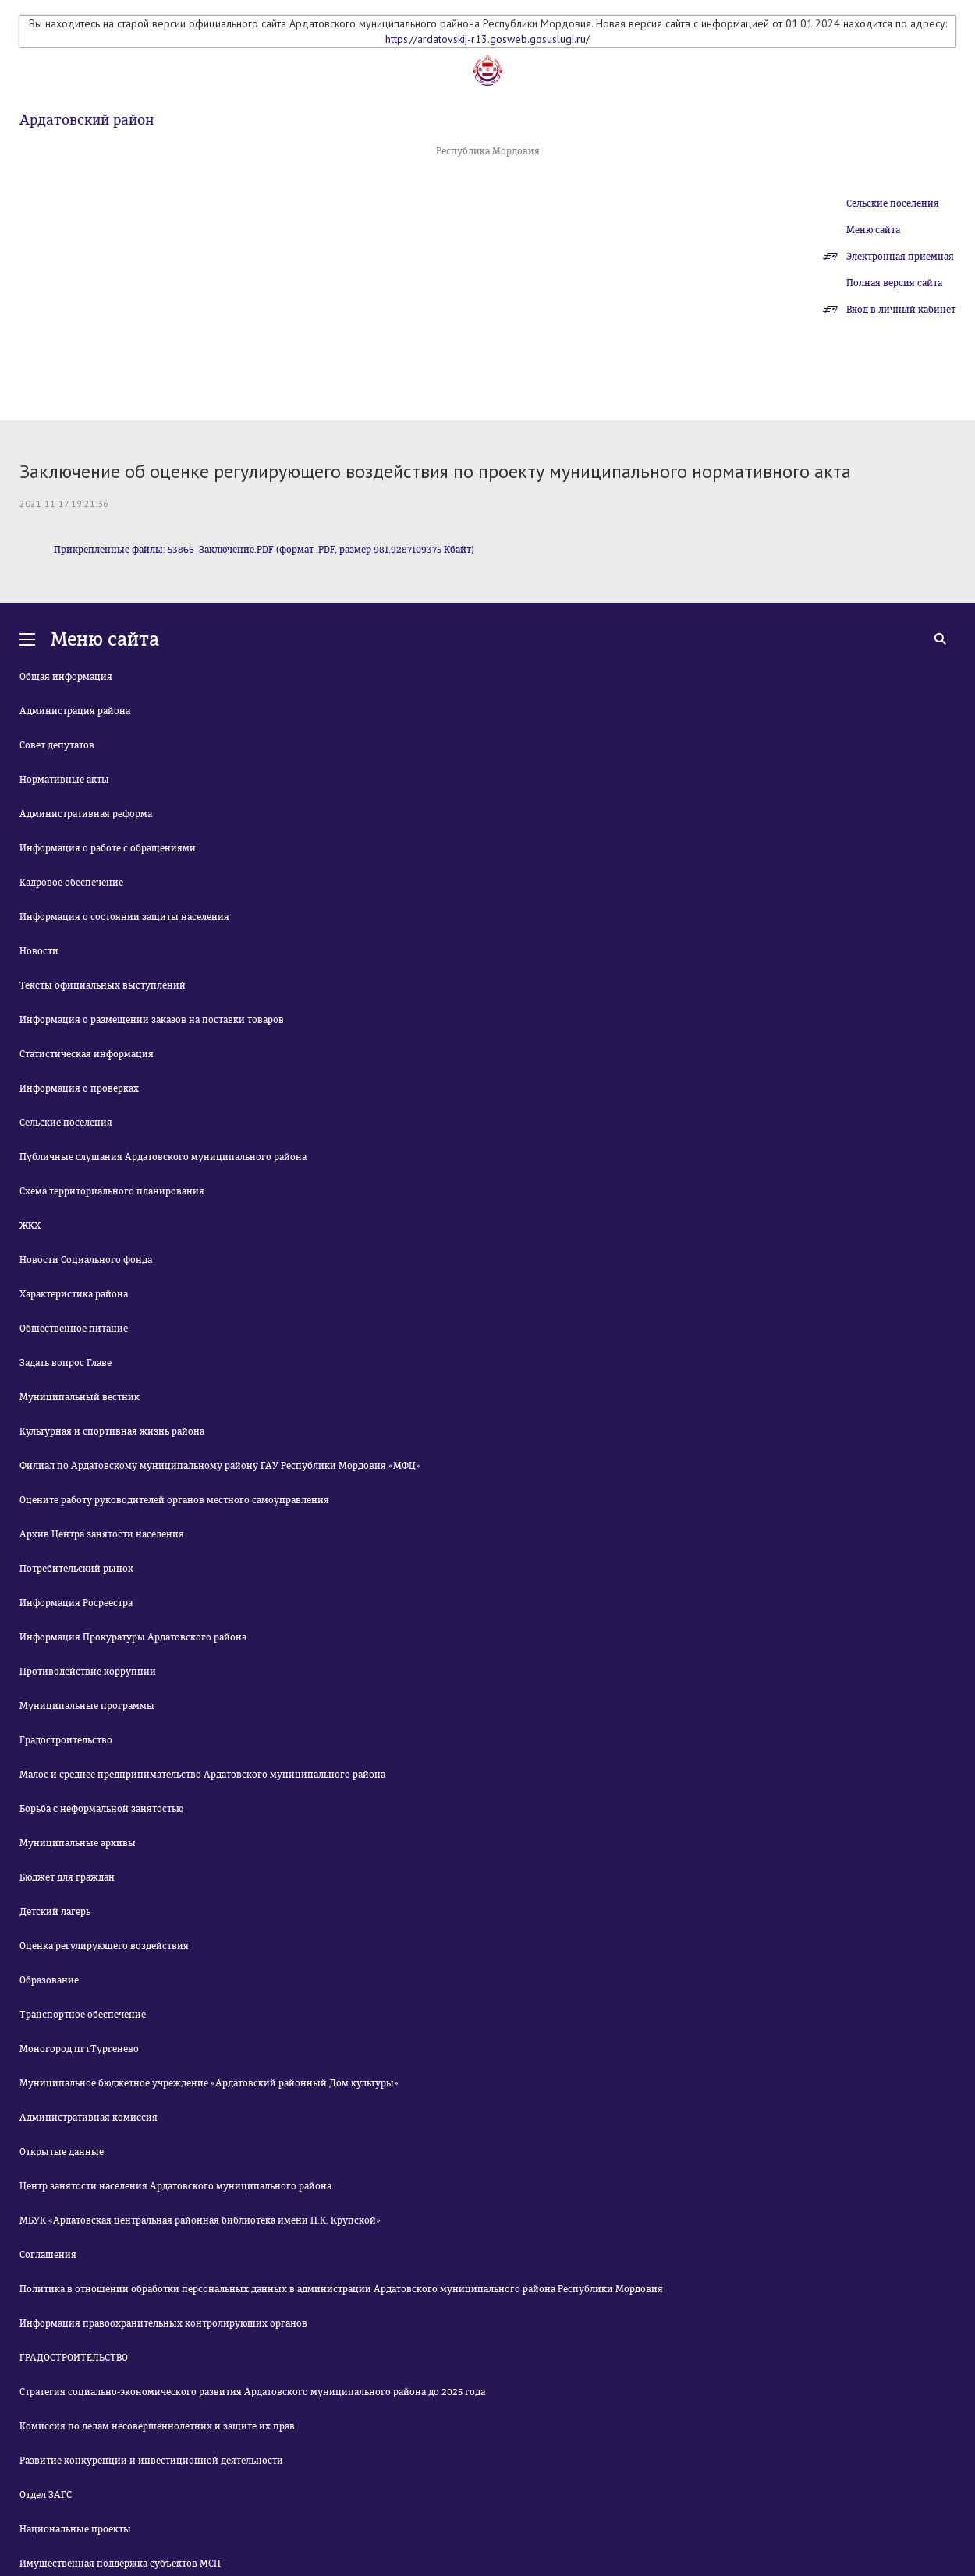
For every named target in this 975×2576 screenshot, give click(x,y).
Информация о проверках (79, 1088)
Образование (49, 1980)
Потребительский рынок (76, 1568)
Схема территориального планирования (112, 1191)
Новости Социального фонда (86, 1259)
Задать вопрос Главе (66, 1362)
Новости (39, 951)
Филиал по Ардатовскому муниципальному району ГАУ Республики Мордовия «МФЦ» (220, 1465)
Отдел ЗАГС (46, 2494)
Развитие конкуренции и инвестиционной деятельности (151, 2460)
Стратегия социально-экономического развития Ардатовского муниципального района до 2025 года (252, 2392)
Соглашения (48, 2254)
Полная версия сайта (894, 283)
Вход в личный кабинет (901, 309)
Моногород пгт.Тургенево (79, 2048)
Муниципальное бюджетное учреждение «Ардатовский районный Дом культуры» (209, 2083)
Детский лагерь (55, 1911)
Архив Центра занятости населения (102, 1534)
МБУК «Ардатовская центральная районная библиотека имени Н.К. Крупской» (200, 2220)
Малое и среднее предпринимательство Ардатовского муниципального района (202, 1774)
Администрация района (75, 711)
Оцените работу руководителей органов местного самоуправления (174, 1500)
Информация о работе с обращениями (108, 848)
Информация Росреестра (76, 1603)
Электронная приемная (900, 256)
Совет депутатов (57, 745)
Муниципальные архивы (78, 1843)
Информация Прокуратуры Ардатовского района (133, 1637)
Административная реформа (86, 814)
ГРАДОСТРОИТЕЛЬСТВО (74, 2357)
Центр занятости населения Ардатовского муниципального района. (177, 2186)
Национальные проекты (75, 2529)
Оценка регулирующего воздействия (104, 1946)
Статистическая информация (87, 1054)
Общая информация (66, 676)
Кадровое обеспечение (71, 882)
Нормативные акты (64, 779)
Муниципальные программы (87, 1705)
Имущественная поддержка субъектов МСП (120, 2563)
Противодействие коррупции (88, 1671)
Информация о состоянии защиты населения (124, 916)
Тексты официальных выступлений (103, 985)
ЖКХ (30, 1225)
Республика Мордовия (488, 151)
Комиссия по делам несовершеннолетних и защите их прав (157, 2426)
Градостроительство (66, 1740)
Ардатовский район (87, 120)
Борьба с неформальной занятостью (101, 1808)
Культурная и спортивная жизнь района (112, 1431)
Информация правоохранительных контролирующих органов (163, 2323)
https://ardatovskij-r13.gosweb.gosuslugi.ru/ (487, 39)
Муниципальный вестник (80, 1397)
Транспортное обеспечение (83, 2014)
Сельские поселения (892, 203)
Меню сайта (873, 230)
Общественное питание (74, 1328)
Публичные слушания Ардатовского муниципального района (163, 1157)
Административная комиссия (89, 2117)
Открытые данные (62, 2151)
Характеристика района (74, 1294)
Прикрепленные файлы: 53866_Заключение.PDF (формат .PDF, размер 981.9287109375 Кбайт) (264, 549)
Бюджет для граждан (67, 1877)
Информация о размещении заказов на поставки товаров (152, 1019)
